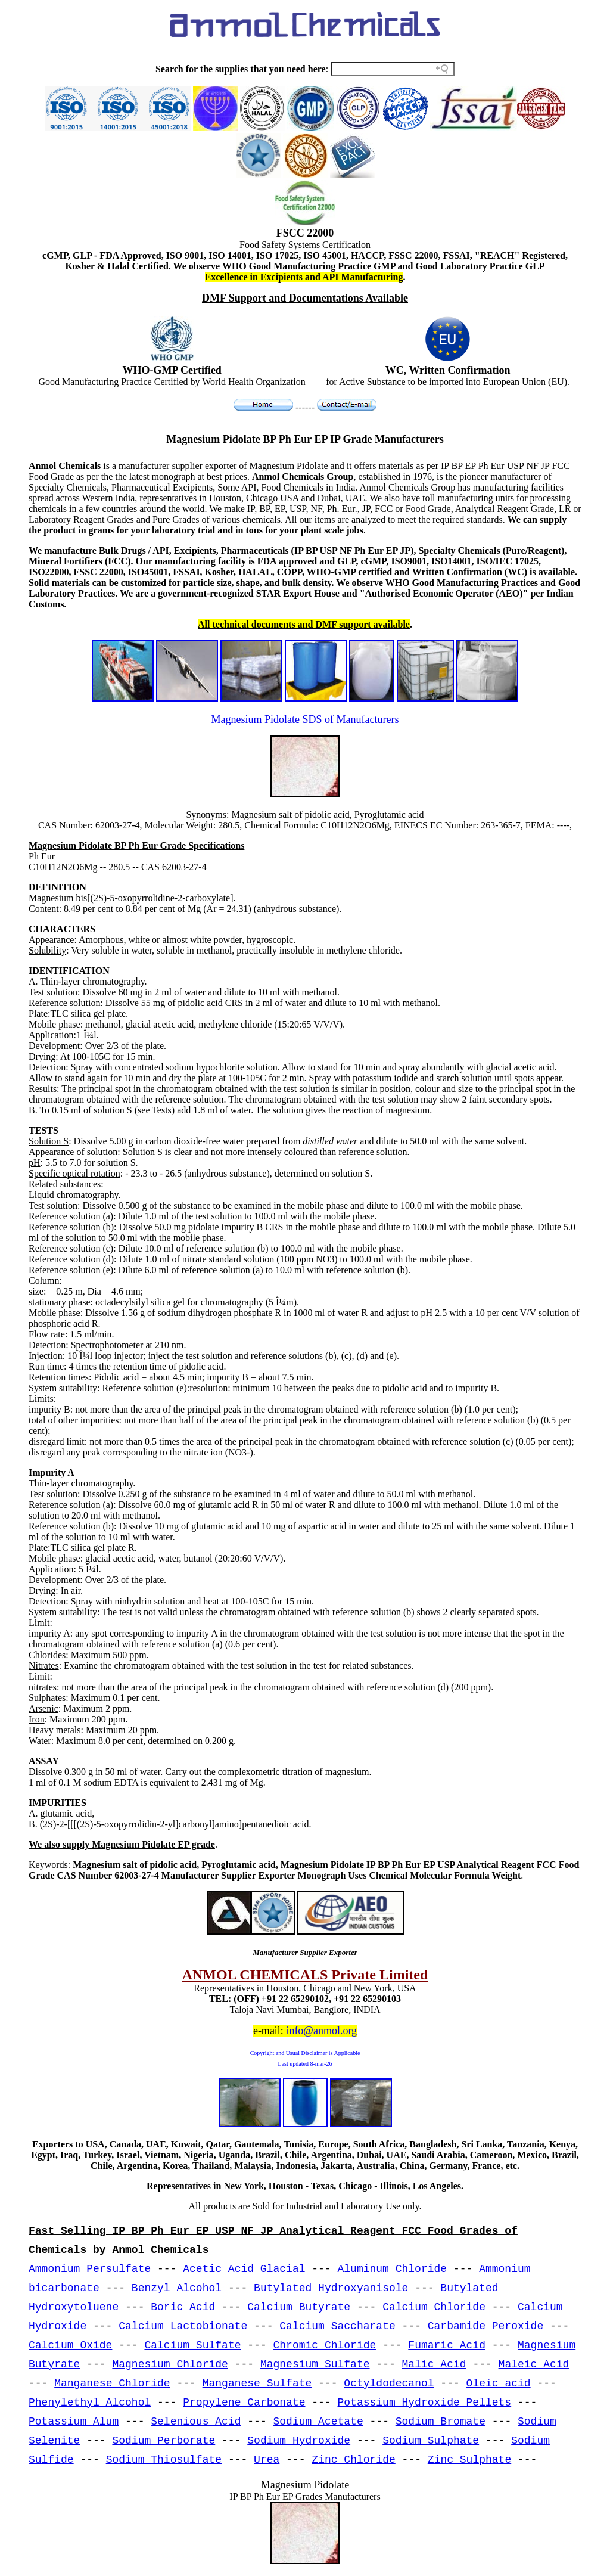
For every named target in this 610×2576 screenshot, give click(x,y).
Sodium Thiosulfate (164, 2460)
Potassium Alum (74, 2422)
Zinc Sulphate (469, 2460)
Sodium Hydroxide (298, 2441)
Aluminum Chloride (392, 2269)
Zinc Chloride (353, 2460)
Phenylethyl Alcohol (90, 2403)
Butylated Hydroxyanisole (331, 2288)
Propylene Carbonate (244, 2403)
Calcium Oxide (70, 2345)
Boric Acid (183, 2307)
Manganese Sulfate (257, 2383)
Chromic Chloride (324, 2345)
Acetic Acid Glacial (244, 2269)
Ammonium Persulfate (90, 2269)
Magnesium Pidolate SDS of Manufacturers (305, 719)
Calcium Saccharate (337, 2326)
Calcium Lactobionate (183, 2326)
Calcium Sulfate (192, 2345)
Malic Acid (434, 2364)
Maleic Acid (534, 2364)
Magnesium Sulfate (315, 2364)
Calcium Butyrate (298, 2307)
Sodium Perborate (163, 2441)
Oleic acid (498, 2383)
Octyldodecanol (389, 2383)
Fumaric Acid (446, 2345)
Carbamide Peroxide (485, 2326)
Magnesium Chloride (170, 2364)
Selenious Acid (196, 2422)
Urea (266, 2460)
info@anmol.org (321, 2031)
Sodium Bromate (440, 2422)
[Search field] (393, 69)
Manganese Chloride (112, 2383)
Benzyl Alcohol (177, 2288)
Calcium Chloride (433, 2307)
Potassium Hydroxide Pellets (425, 2403)
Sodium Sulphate (430, 2441)
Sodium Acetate (318, 2422)
